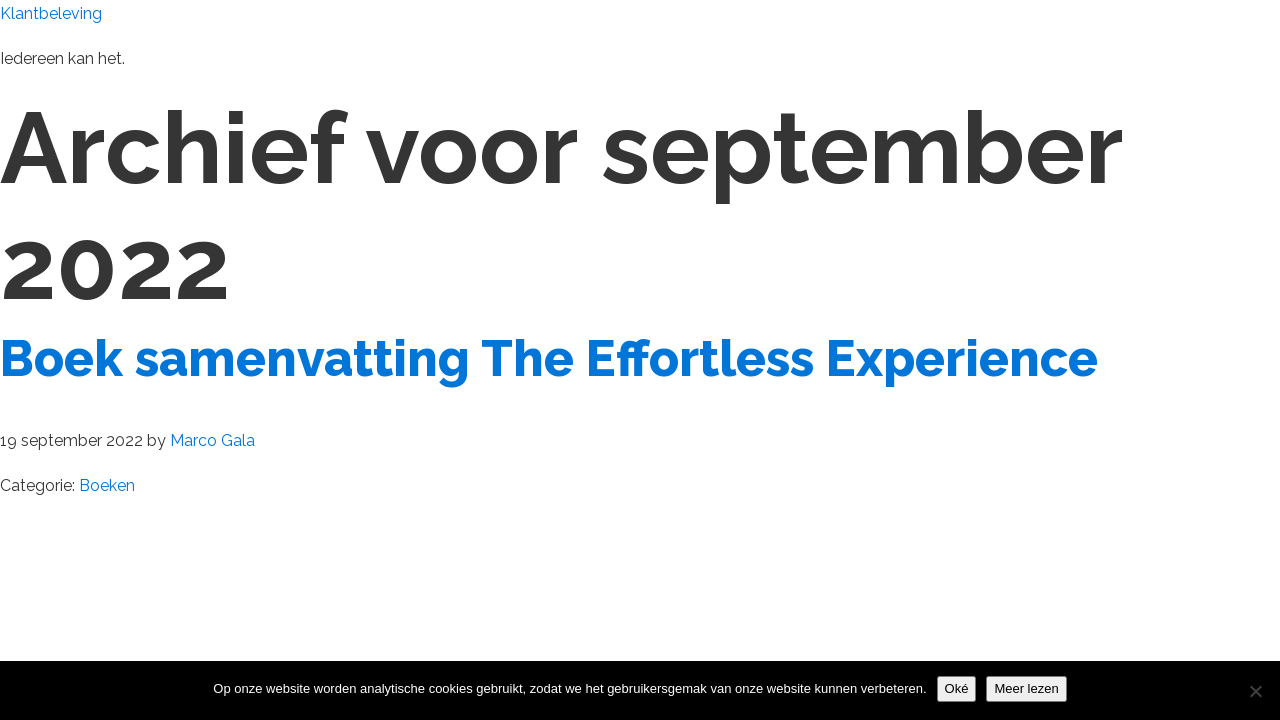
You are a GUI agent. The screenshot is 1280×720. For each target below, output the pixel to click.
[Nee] (1255, 691)
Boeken (107, 485)
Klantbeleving (51, 13)
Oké (957, 688)
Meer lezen (1026, 688)
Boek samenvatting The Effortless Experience (549, 358)
